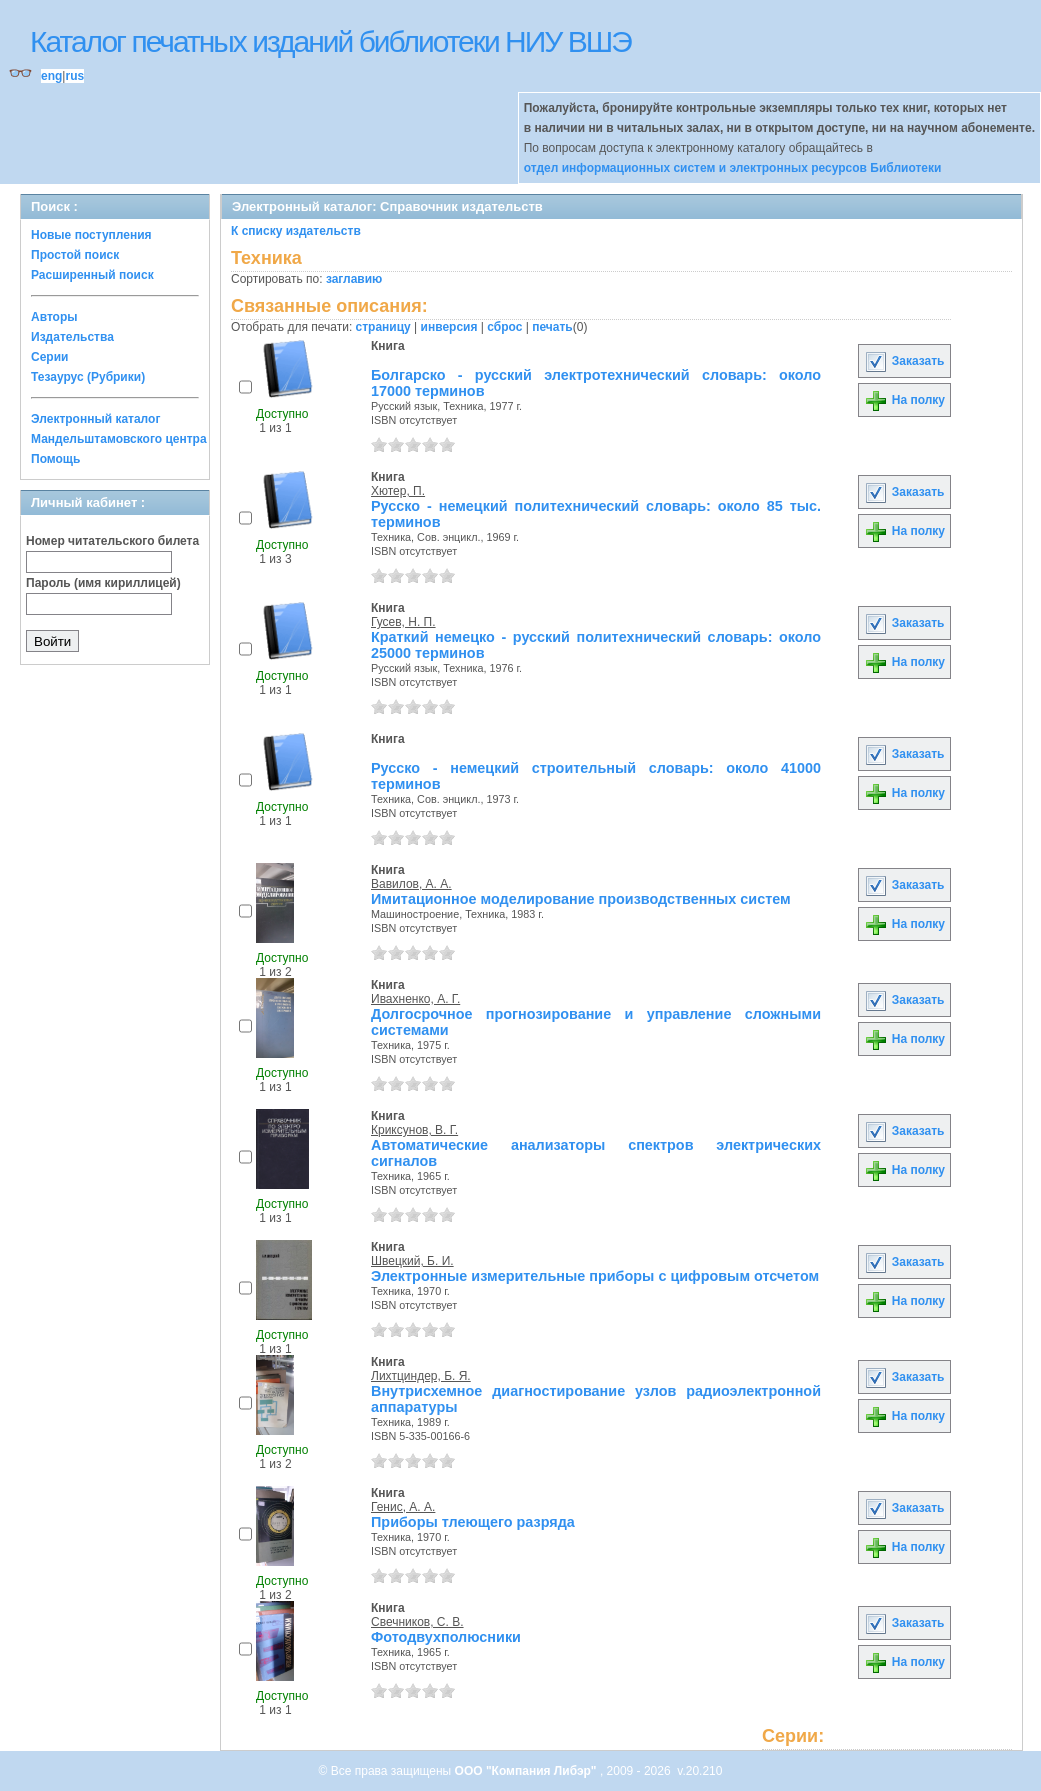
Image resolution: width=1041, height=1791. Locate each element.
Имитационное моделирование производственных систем (581, 899)
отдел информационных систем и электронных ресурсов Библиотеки (733, 168)
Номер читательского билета (112, 541)
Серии (49, 357)
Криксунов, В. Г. (414, 1130)
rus (74, 76)
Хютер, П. (398, 491)
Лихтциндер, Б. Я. (421, 1376)
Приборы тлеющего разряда (473, 1522)
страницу (383, 327)
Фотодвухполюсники (446, 1637)
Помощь (55, 459)
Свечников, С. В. (417, 1622)
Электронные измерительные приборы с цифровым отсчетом (595, 1276)
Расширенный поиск (92, 275)
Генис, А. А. (403, 1507)
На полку (904, 400)
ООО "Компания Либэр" (527, 1771)
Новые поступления (91, 235)
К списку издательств (296, 231)
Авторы (54, 317)
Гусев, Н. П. (403, 622)
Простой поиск (75, 255)
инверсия (449, 327)
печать (552, 327)
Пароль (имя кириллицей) (103, 583)
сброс (504, 327)
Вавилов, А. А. (411, 884)
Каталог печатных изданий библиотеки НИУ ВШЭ (330, 41)
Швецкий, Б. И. (412, 1261)
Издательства (72, 337)
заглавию (354, 279)
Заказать (904, 361)
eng (51, 76)
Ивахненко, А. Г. (415, 999)
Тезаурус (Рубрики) (88, 377)
